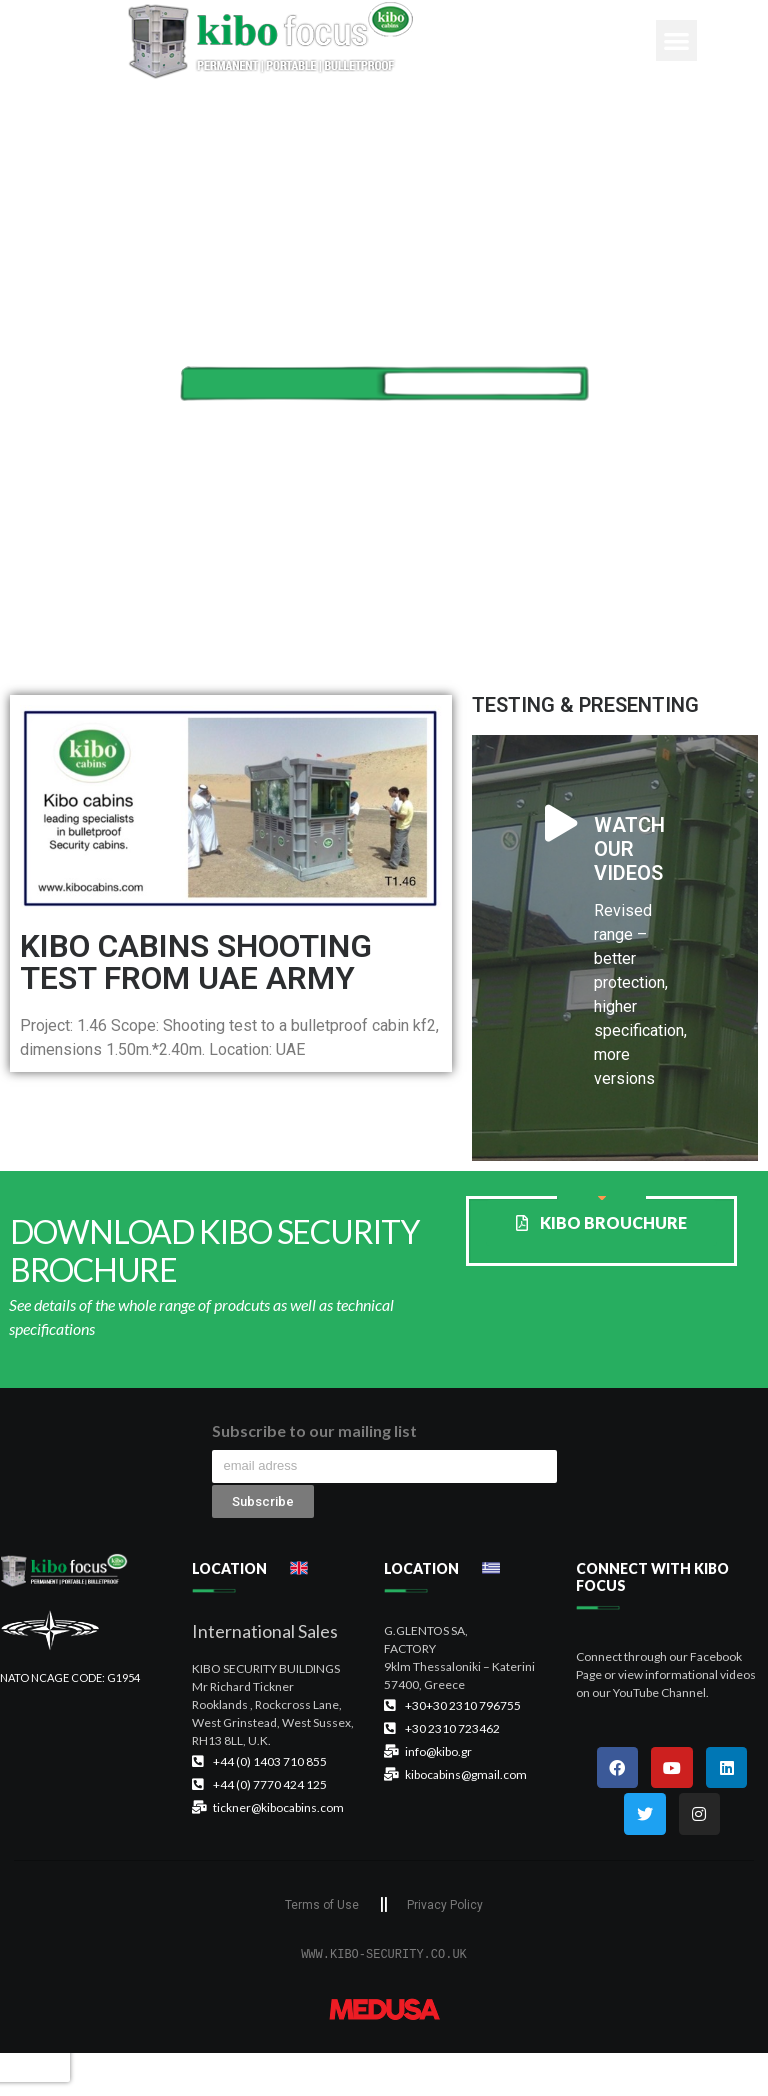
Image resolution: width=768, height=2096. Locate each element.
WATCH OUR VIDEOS (629, 849)
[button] (676, 40)
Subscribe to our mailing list (314, 1431)
